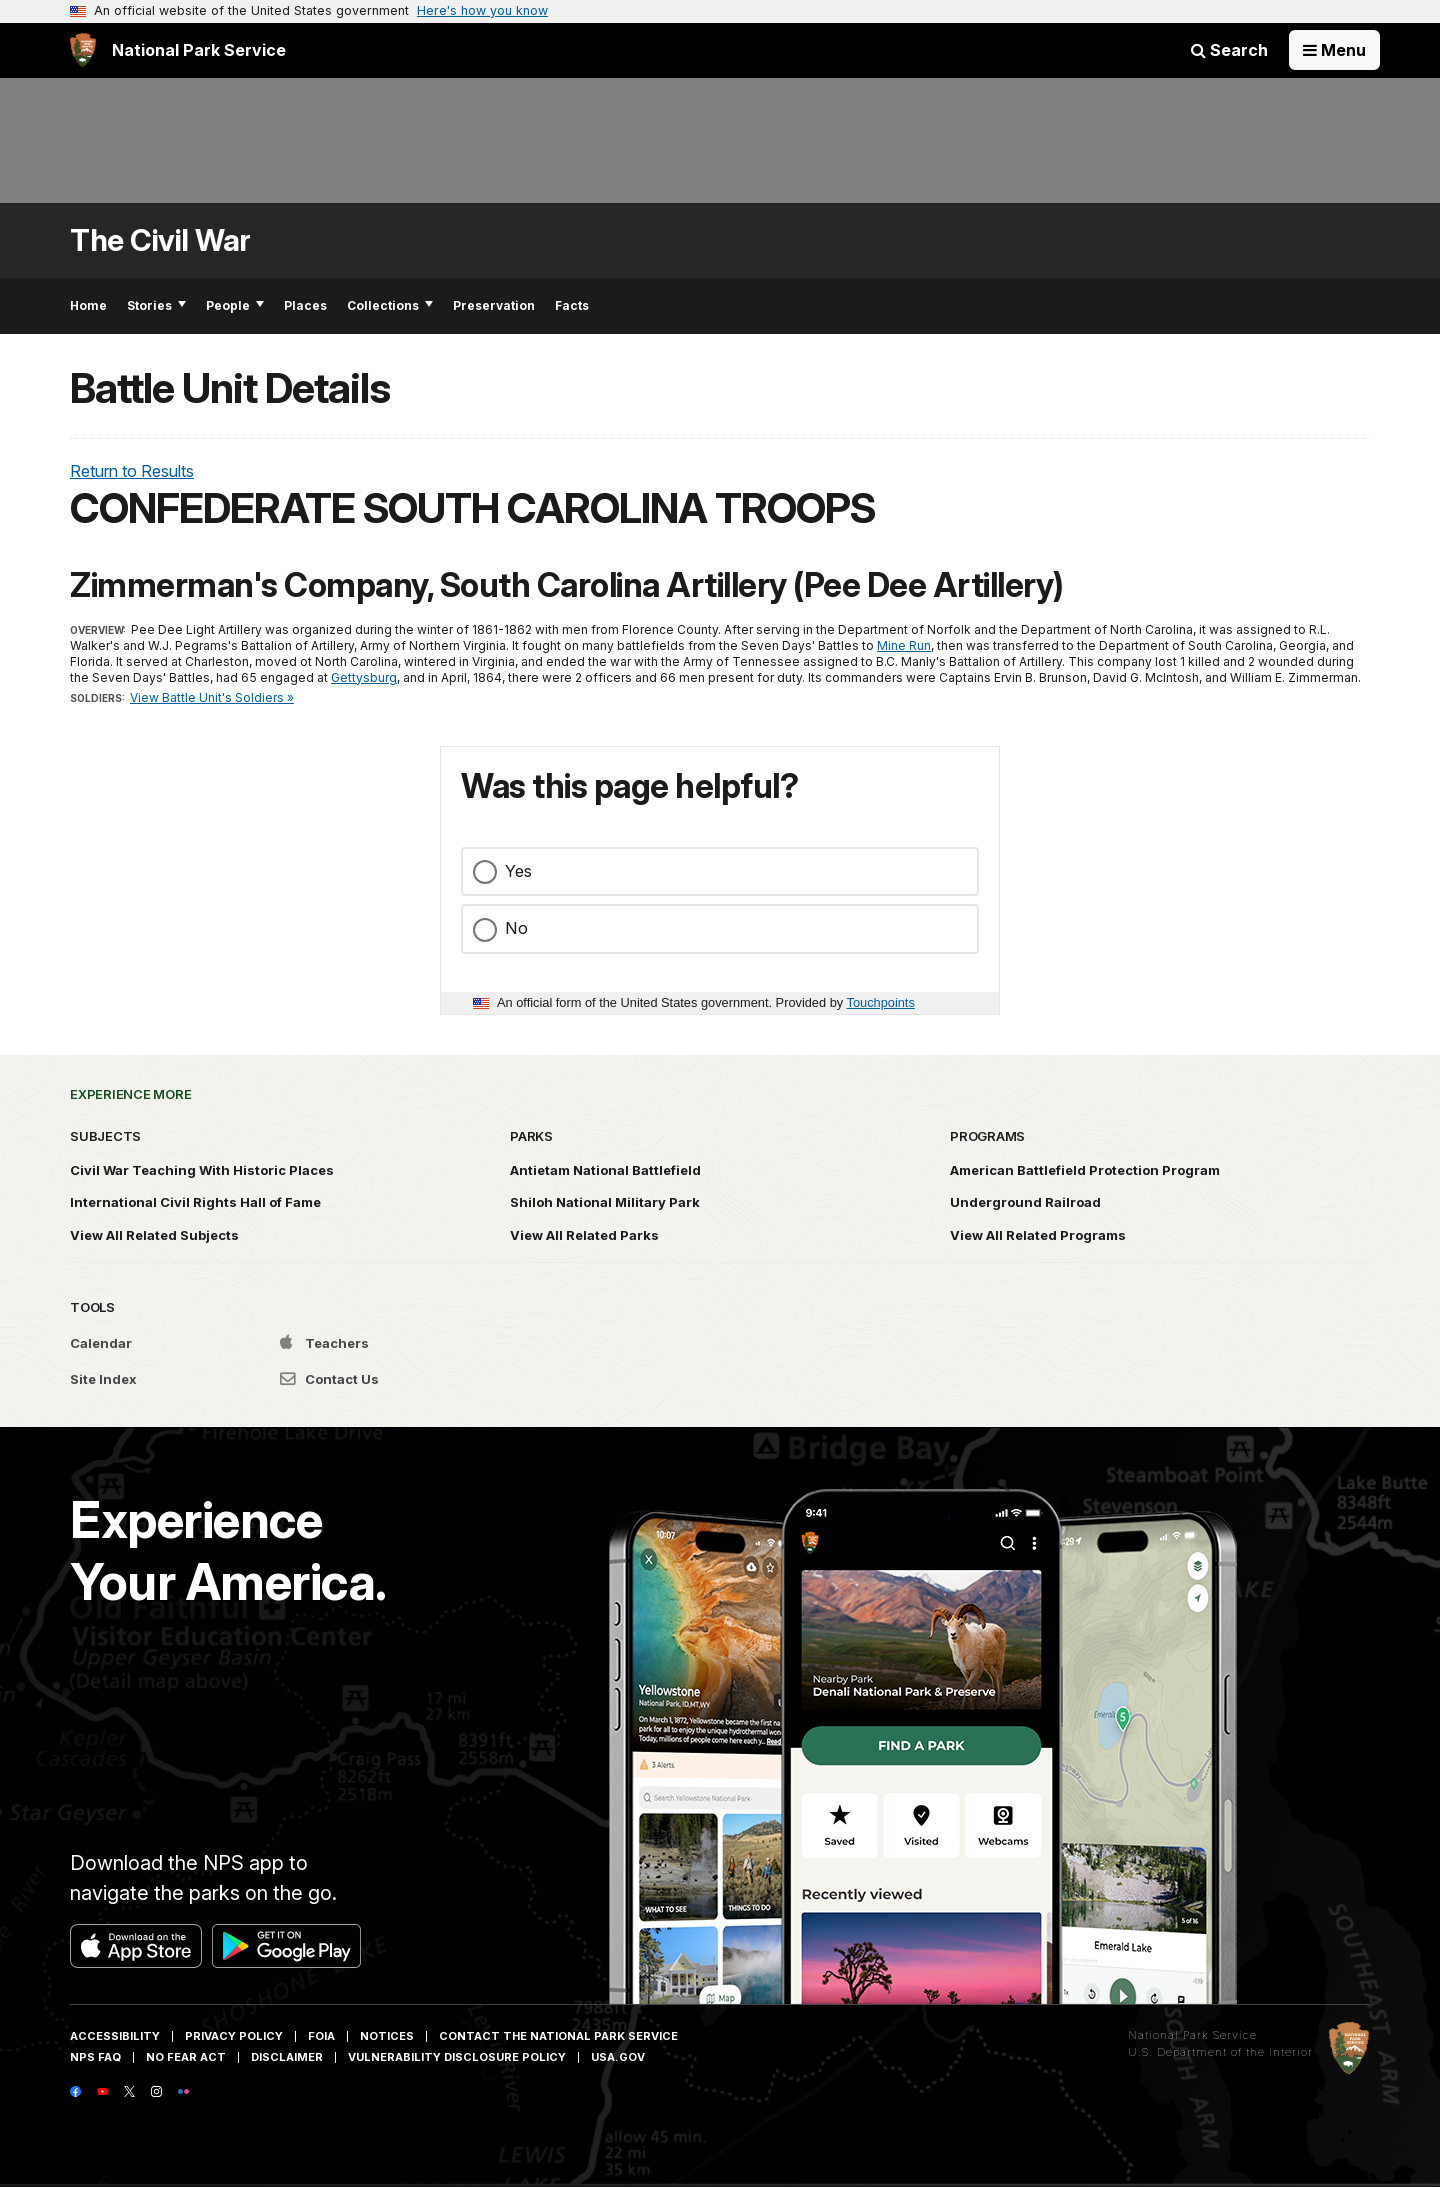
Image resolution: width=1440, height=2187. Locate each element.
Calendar (101, 1343)
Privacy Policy (234, 2036)
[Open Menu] (1334, 50)
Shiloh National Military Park (605, 1202)
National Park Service (1192, 2035)
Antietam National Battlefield (605, 1170)
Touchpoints (881, 1002)
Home (88, 305)
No (516, 928)
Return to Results (132, 471)
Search (1229, 50)
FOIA (321, 2036)
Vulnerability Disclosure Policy (457, 2057)
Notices (387, 2036)
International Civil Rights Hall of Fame (195, 1202)
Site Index (103, 1379)
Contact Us (329, 1379)
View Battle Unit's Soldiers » (212, 697)
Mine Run (904, 645)
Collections (390, 305)
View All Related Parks (584, 1235)
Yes (518, 871)
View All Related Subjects (154, 1235)
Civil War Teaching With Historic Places (202, 1170)
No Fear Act (186, 2057)
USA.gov (618, 2057)
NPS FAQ (95, 2057)
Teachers (324, 1343)
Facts (572, 305)
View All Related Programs (1038, 1235)
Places (305, 305)
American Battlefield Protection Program (1085, 1170)
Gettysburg (364, 677)
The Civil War (160, 240)
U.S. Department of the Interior (1220, 2052)
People (235, 305)
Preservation (494, 305)
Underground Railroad (1025, 1202)
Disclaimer (287, 2057)
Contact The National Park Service (558, 2036)
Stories (156, 305)
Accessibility (115, 2036)
